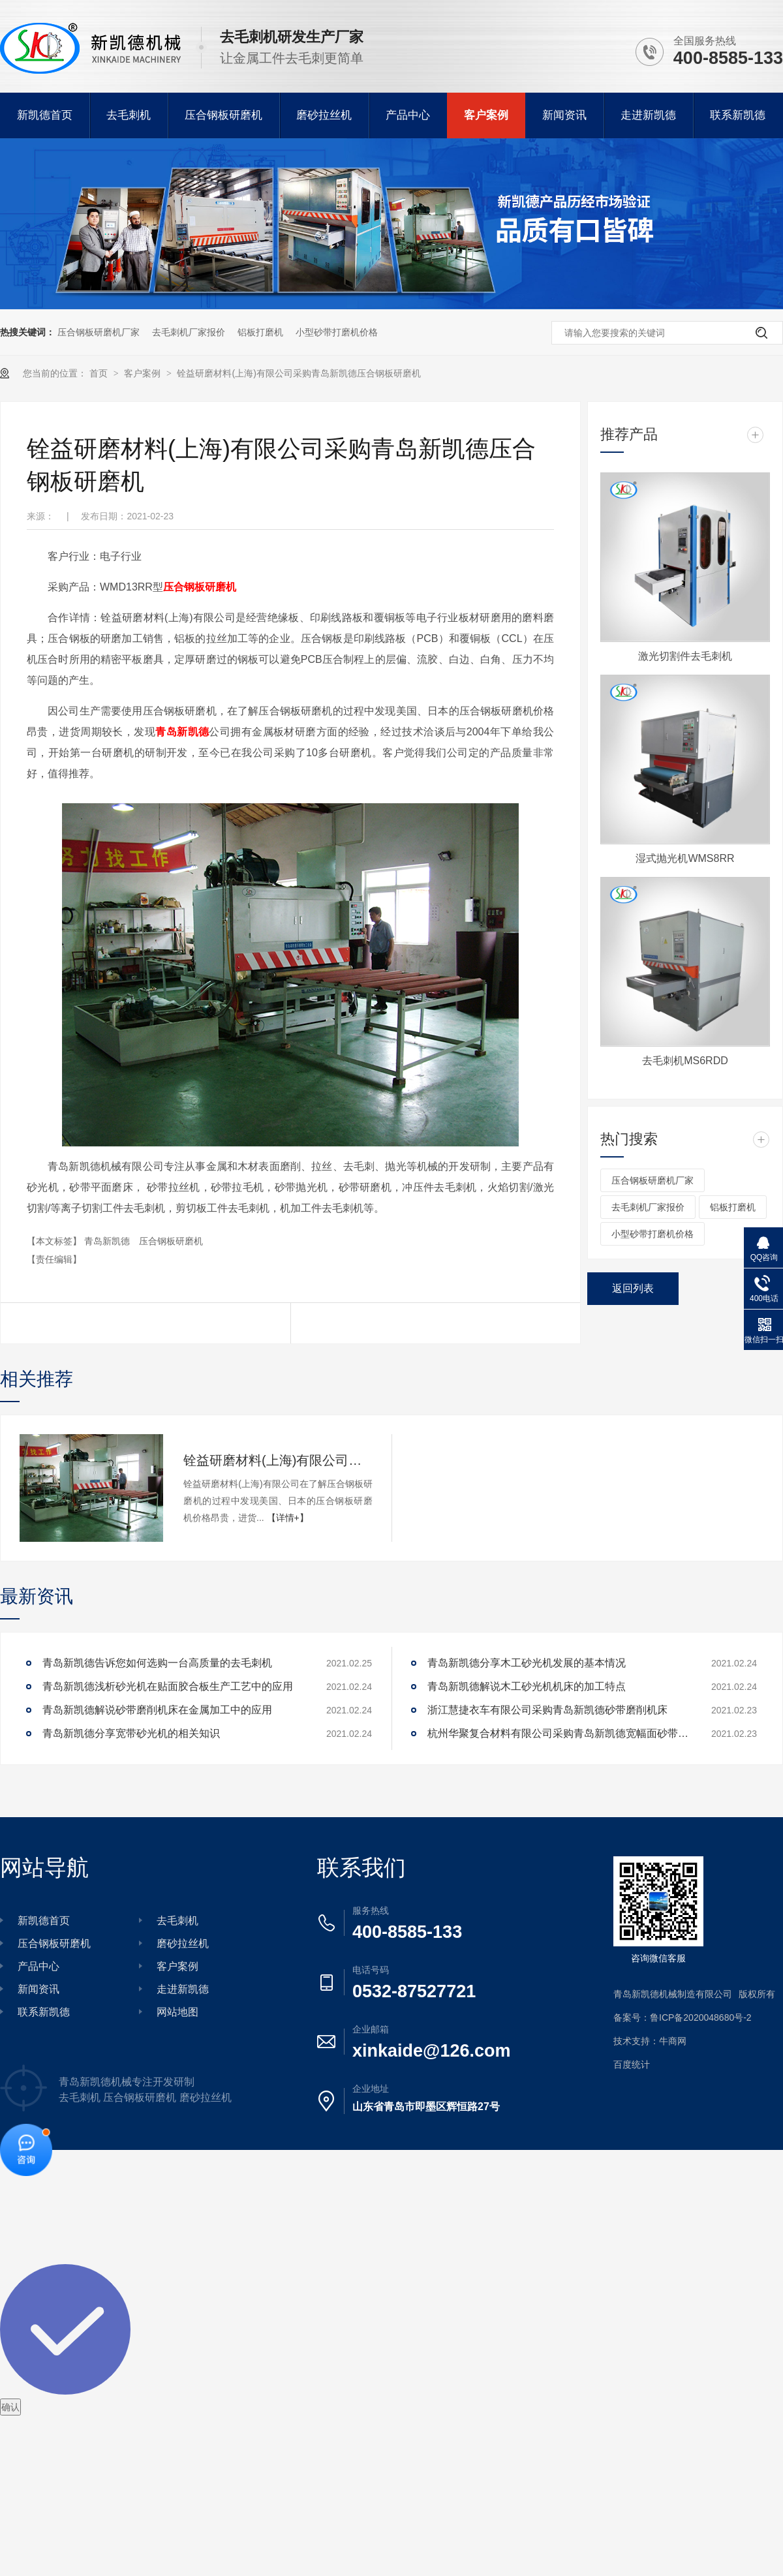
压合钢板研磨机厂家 (98, 332)
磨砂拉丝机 (324, 115)
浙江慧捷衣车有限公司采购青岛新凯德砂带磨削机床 (547, 1709)
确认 (10, 2407)
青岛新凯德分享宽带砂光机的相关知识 (131, 1733)
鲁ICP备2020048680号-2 (701, 2017)
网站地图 (177, 2011)
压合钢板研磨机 (223, 115)
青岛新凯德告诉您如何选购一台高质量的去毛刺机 (157, 1662)
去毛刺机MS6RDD (685, 1060)
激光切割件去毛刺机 (685, 656)
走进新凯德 (648, 115)
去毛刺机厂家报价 (188, 332)
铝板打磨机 (260, 332)
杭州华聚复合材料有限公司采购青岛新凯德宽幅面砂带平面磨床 (557, 1733)
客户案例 (486, 115)
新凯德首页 (44, 115)
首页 (99, 373)
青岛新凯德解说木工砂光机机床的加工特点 (526, 1686)
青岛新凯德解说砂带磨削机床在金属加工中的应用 (157, 1709)
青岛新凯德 (182, 731)
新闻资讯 (564, 115)
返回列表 (633, 1288)
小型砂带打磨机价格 (337, 332)
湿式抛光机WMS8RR (685, 858)
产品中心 (408, 115)
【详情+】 (288, 1517)
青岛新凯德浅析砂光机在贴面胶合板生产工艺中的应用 (167, 1686)
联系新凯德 (737, 115)
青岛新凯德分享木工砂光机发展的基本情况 (526, 1662)
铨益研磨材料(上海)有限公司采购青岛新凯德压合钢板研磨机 (298, 373)
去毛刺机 (128, 115)
